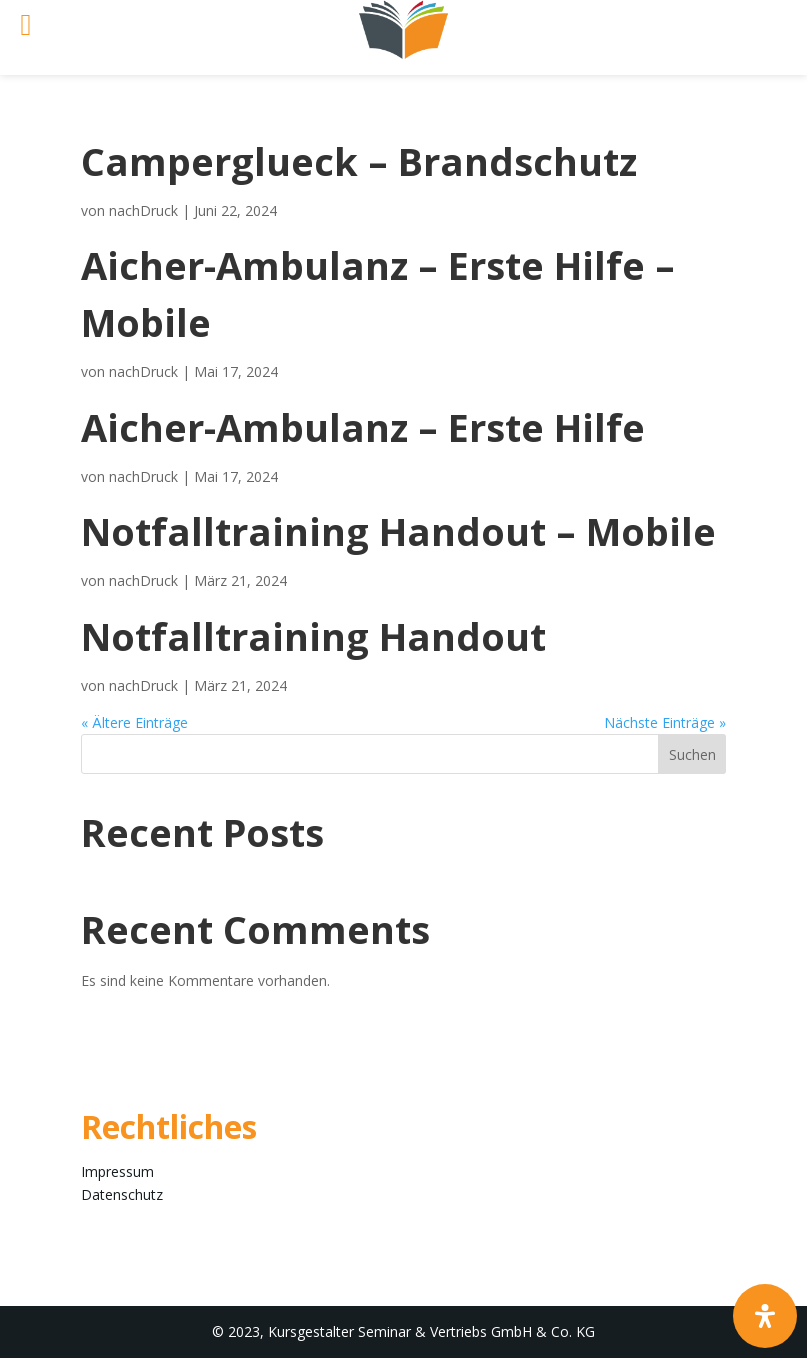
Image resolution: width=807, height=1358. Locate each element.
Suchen (692, 754)
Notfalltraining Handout (313, 636)
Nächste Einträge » (665, 722)
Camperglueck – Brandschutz (359, 161)
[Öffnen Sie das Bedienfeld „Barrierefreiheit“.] (765, 1316)
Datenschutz (122, 1194)
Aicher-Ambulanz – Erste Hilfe (363, 427)
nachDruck (143, 210)
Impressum (117, 1171)
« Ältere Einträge (134, 722)
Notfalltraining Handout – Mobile (398, 531)
